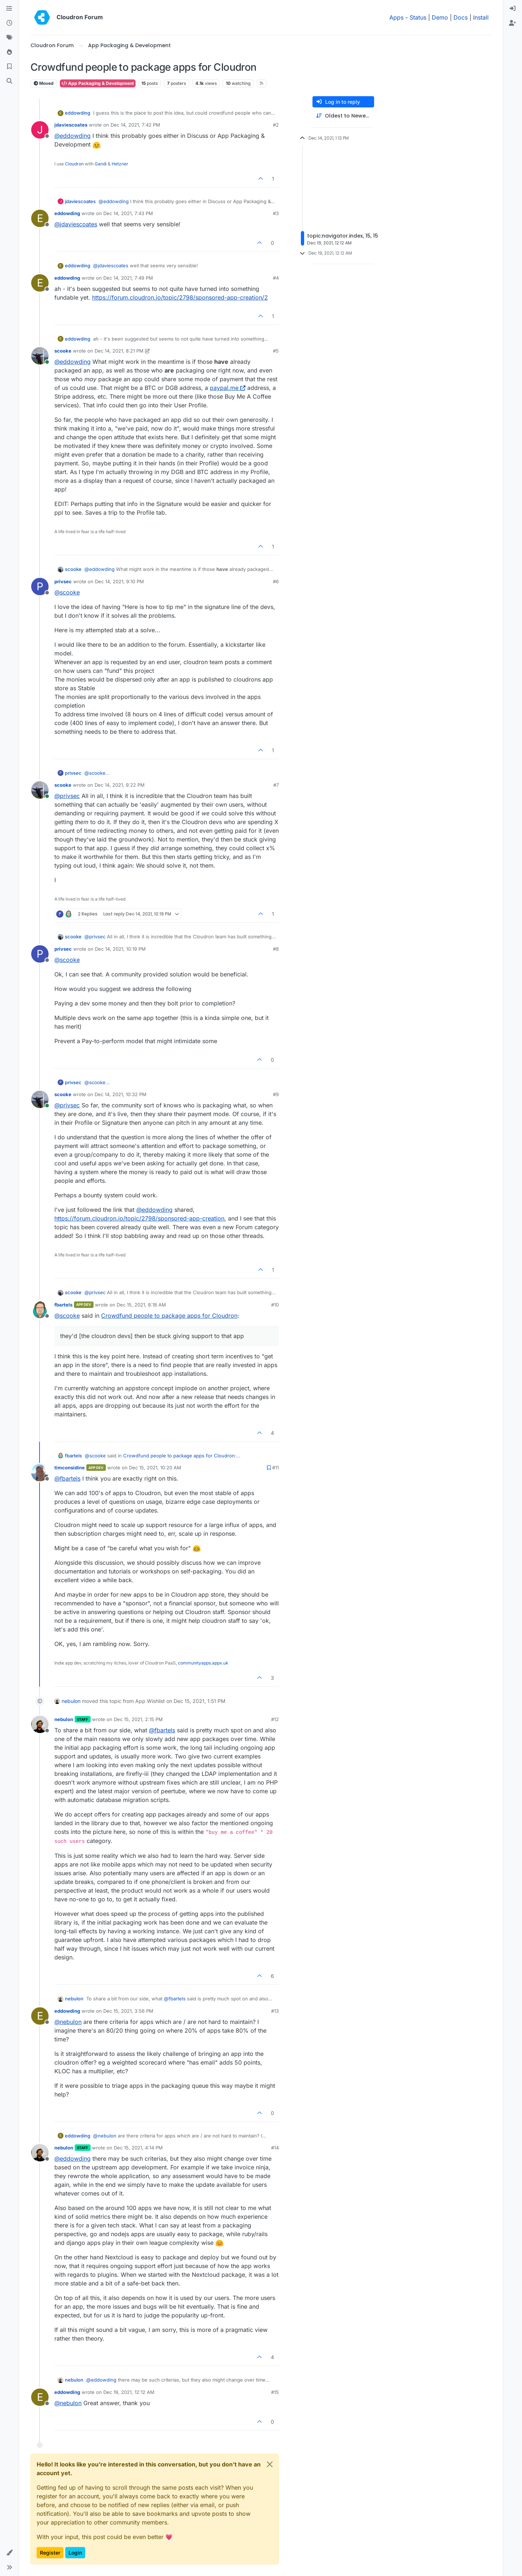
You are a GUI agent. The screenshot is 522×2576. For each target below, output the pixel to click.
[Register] (512, 23)
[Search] (9, 81)
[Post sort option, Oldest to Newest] (343, 116)
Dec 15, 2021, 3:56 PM (128, 2011)
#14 (275, 2148)
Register (50, 2553)
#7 (276, 785)
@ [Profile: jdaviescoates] (75, 224)
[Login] (512, 9)
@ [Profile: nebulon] (68, 2021)
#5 (276, 351)
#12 (275, 1719)
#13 (275, 2011)
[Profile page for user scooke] (40, 356)
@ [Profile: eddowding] (72, 135)
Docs (460, 17)
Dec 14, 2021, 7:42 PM (135, 125)
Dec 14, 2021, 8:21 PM (119, 351)
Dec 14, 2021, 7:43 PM (128, 213)
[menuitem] (512, 9)
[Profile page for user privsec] (40, 586)
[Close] (269, 2464)
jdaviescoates (70, 125)
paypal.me (227, 387)
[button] (9, 2553)
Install (481, 17)
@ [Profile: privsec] (67, 795)
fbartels (63, 1305)
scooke (62, 351)
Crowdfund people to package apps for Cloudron (169, 1315)
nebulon (71, 1701)
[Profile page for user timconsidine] (40, 1472)
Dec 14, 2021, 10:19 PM (120, 949)
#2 (276, 125)
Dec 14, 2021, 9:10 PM (119, 581)
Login (75, 2553)
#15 (275, 2392)
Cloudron (74, 163)
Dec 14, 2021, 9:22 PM (120, 785)
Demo (440, 17)
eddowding (77, 113)
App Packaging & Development (98, 83)
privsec (63, 581)
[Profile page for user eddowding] (40, 218)
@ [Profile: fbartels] (67, 1478)
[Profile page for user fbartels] (40, 1309)
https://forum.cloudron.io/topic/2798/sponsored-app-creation (139, 1218)
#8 (276, 949)
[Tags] (9, 38)
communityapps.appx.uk (203, 1663)
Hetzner (120, 163)
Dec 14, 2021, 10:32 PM (120, 1094)
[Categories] (9, 9)
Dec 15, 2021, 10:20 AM (155, 1467)
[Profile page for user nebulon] (40, 1724)
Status (418, 17)
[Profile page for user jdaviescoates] (40, 130)
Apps (396, 17)
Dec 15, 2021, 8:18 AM (141, 1305)
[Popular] (9, 52)
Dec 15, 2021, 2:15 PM (138, 1719)
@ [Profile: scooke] (67, 592)
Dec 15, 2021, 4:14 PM (138, 2148)
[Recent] (9, 23)
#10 (275, 1305)
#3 (276, 213)
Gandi (101, 163)
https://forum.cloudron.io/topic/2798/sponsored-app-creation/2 (180, 297)
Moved (44, 83)
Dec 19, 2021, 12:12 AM (128, 2392)
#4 (276, 278)
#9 (276, 1094)
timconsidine (69, 1467)
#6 (276, 581)
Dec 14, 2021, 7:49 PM (128, 278)
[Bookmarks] (9, 67)
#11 (275, 1467)
